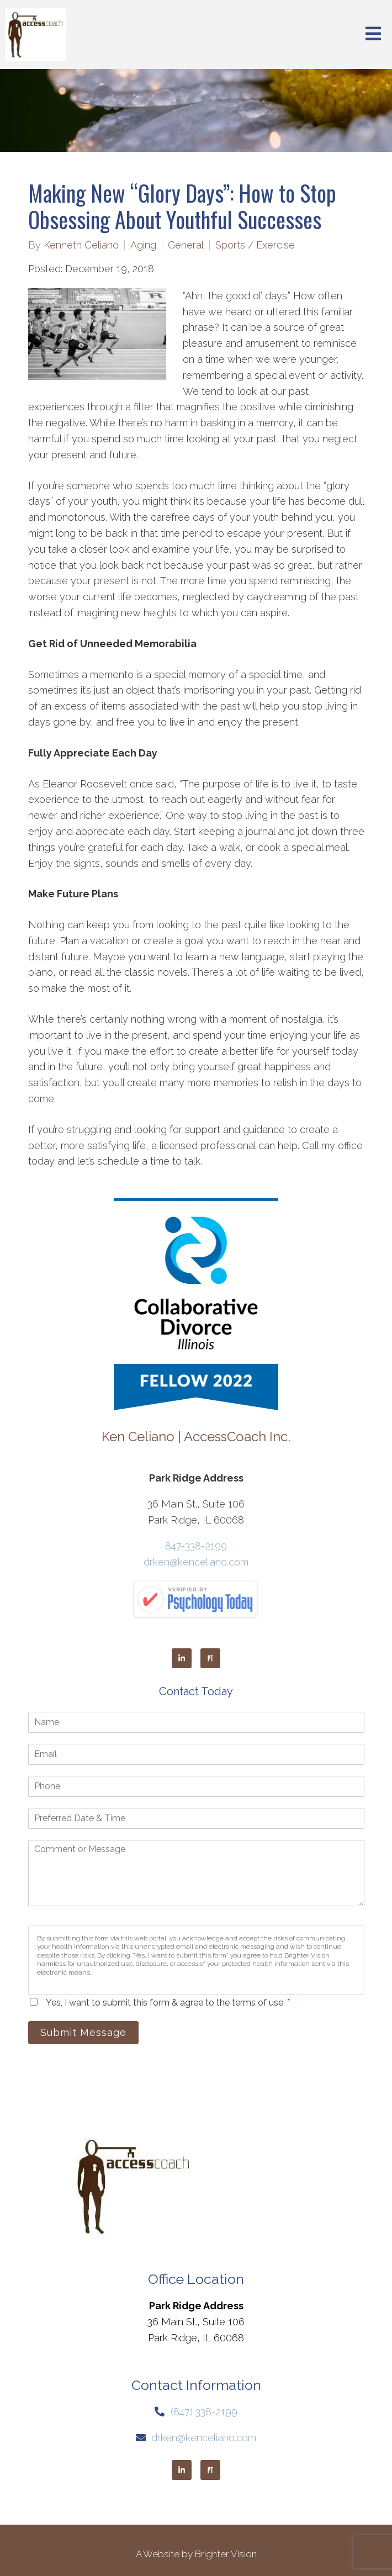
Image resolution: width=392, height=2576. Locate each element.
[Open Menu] (373, 34)
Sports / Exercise (255, 245)
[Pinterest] (210, 1658)
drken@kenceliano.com (196, 1562)
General (186, 245)
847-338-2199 (196, 1546)
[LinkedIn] (182, 1658)
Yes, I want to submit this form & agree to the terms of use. (168, 2002)
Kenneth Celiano (81, 245)
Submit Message (83, 2032)
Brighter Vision (226, 2553)
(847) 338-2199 (204, 2412)
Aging (143, 245)
